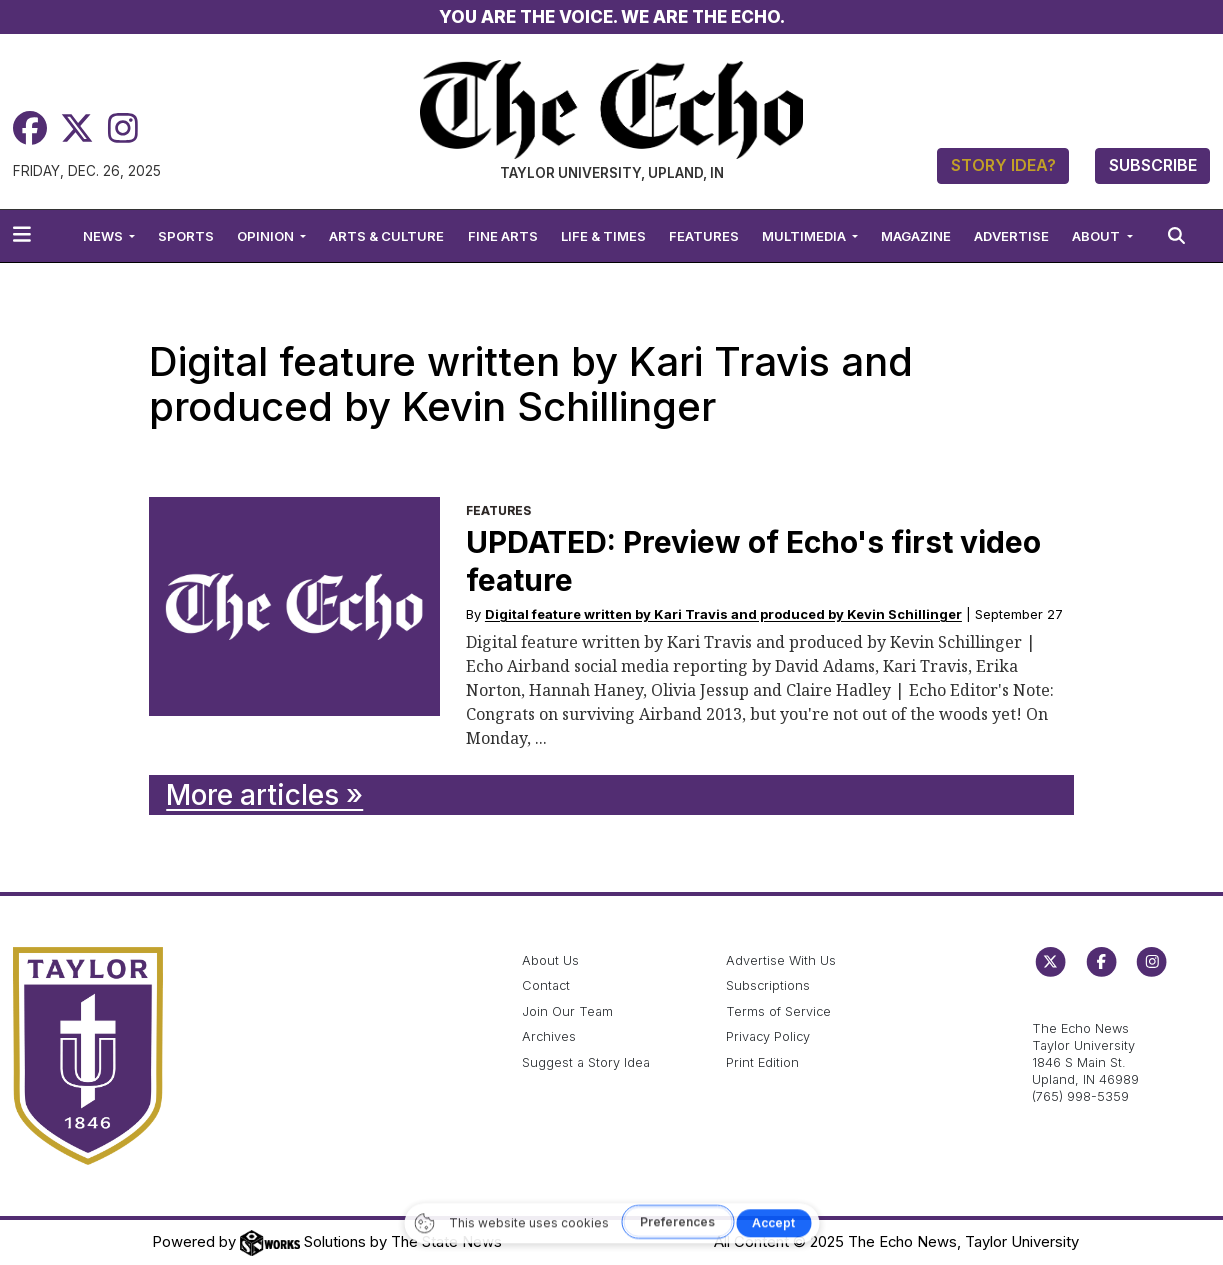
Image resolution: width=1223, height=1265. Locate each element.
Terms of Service (778, 1011)
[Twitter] (77, 128)
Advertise (1011, 236)
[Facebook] (30, 128)
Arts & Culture (386, 236)
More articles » (264, 795)
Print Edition (762, 1062)
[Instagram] (123, 128)
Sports (186, 236)
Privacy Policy (768, 1036)
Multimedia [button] (805, 236)
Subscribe (1153, 165)
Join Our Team (567, 1011)
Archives (549, 1036)
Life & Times (603, 236)
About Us (550, 960)
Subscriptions (768, 985)
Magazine (916, 236)
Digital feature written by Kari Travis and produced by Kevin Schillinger (723, 614)
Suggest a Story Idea (586, 1062)
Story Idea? (1003, 165)
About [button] (1097, 236)
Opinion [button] (267, 236)
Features (704, 236)
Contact (546, 985)
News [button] (104, 236)
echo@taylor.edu (1084, 1007)
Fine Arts (503, 236)
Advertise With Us (781, 960)
